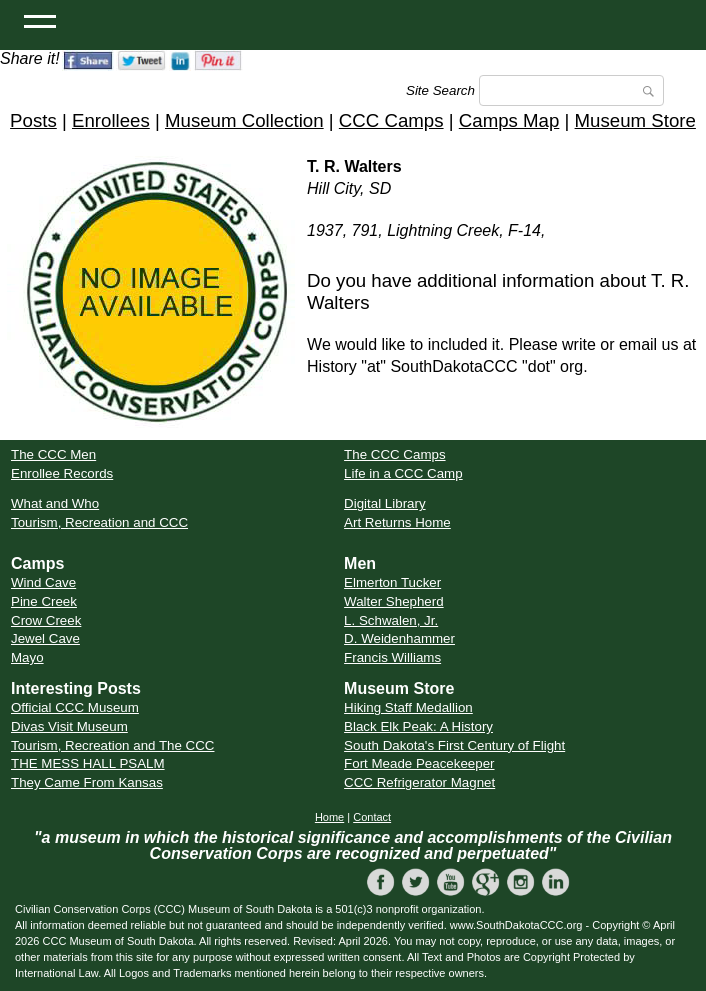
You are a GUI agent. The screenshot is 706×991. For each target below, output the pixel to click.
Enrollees (111, 120)
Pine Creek (44, 601)
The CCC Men (53, 454)
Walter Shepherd (394, 601)
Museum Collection (244, 120)
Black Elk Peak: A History (418, 726)
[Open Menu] (40, 20)
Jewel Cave (45, 638)
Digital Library (384, 503)
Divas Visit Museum (69, 726)
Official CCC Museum (75, 707)
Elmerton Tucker (392, 582)
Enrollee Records (62, 473)
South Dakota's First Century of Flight (454, 745)
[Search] (571, 90)
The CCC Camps (394, 454)
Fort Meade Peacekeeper (419, 763)
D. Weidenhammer (399, 638)
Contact (372, 817)
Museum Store (635, 120)
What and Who (55, 503)
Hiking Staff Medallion (408, 707)
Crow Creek (46, 620)
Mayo (27, 657)
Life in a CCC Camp (403, 473)
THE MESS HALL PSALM (88, 763)
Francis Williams (392, 657)
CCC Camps (391, 120)
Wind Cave (43, 582)
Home (329, 817)
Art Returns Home (397, 522)
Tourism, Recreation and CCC (99, 522)
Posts (33, 120)
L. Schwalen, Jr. (391, 620)
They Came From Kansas (87, 782)
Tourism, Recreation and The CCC (112, 745)
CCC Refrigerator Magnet (419, 782)
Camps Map (509, 120)
